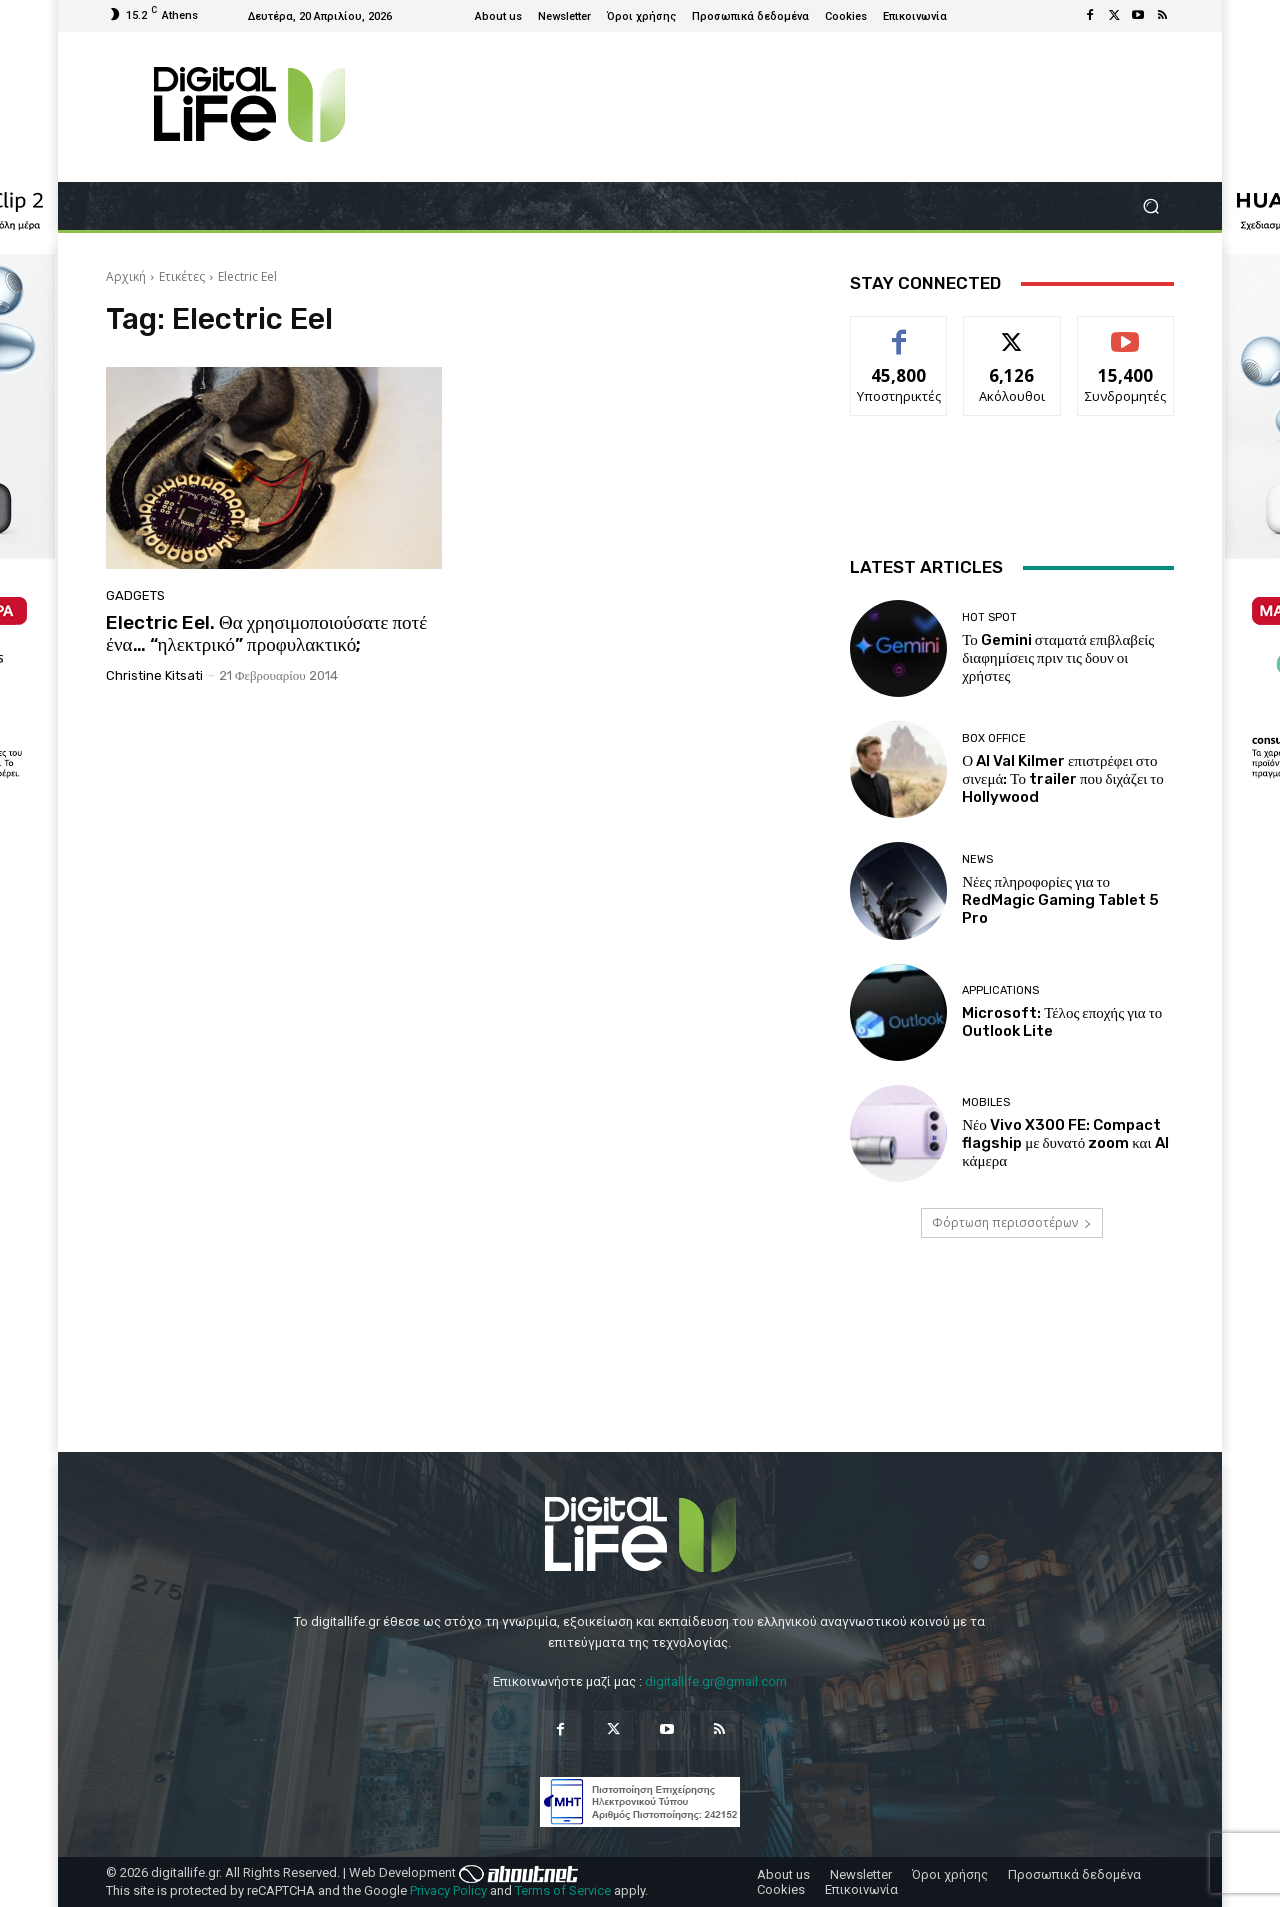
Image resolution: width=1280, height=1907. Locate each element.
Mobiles (986, 1102)
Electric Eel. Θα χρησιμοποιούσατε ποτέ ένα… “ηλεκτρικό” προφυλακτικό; (266, 634)
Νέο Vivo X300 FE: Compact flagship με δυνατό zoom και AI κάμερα (1065, 1143)
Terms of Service (563, 1890)
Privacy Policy (448, 1890)
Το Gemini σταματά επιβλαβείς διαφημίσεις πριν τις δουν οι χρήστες (1058, 658)
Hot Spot (989, 617)
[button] (1150, 206)
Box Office (994, 738)
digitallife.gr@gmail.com (716, 1681)
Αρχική (126, 276)
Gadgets (135, 595)
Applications (1000, 990)
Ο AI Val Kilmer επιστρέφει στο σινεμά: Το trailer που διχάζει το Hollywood (1063, 779)
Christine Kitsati (154, 675)
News (977, 859)
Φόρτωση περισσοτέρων (1012, 1222)
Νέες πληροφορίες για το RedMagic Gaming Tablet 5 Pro (1060, 900)
